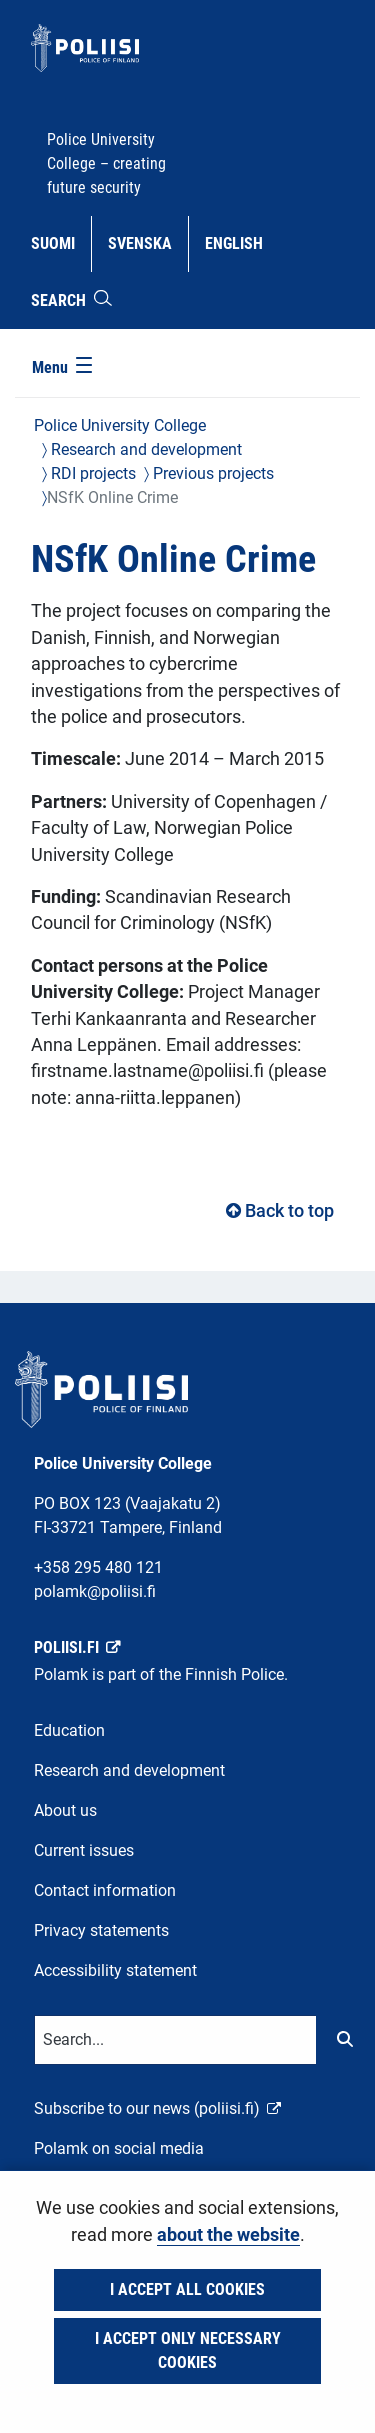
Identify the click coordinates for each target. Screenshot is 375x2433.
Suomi (60, 242)
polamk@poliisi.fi (95, 1591)
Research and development (144, 449)
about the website (228, 2235)
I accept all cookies (187, 2289)
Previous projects (211, 473)
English (241, 242)
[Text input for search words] (175, 2040)
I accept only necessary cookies (188, 2350)
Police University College (120, 425)
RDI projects (91, 473)
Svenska (147, 242)
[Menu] (64, 369)
